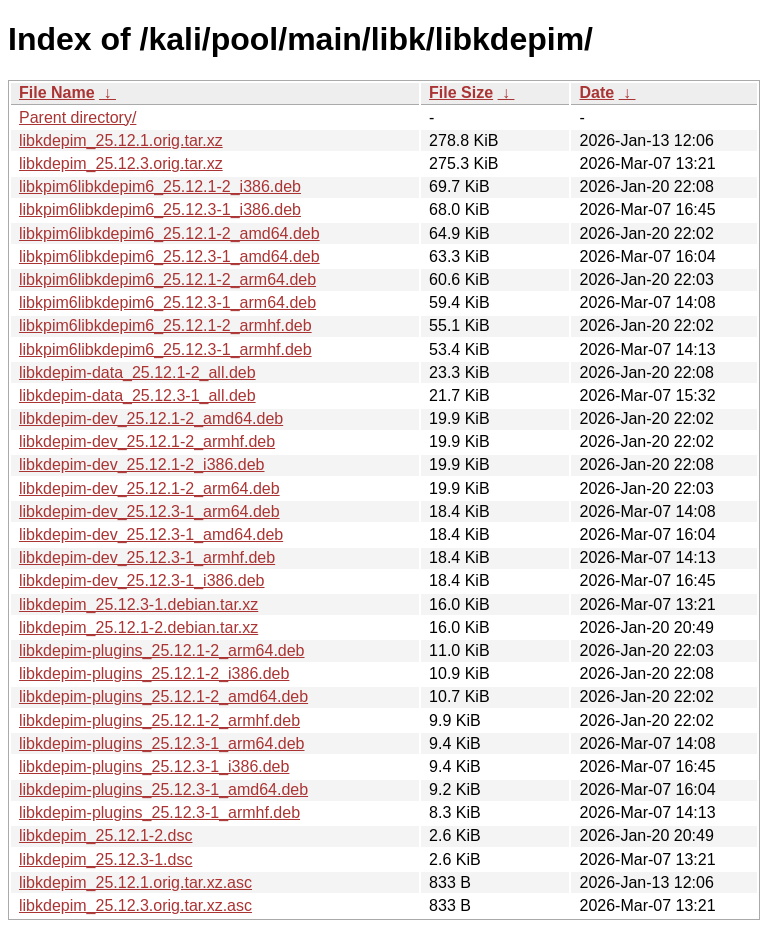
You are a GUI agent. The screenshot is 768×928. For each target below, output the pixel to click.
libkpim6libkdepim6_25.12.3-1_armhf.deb (165, 349)
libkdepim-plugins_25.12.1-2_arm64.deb (162, 650)
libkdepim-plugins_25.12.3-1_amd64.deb (163, 789)
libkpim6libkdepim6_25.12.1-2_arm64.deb (167, 279)
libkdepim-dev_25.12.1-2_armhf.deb (147, 441)
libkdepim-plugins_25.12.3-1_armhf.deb (159, 812)
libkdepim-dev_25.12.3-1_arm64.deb (149, 511)
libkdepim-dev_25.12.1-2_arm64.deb (149, 488)
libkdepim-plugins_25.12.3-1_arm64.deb (162, 743)
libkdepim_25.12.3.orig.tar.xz (121, 163)
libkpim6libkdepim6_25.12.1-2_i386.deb (160, 186)
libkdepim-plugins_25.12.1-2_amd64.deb (163, 696)
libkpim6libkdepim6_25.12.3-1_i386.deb (160, 209)
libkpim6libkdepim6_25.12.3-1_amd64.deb (169, 256)
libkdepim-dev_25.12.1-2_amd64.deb (151, 418)
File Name (57, 92)
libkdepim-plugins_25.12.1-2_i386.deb (154, 673)
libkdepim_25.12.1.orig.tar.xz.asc (135, 882)
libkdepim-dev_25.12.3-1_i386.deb (142, 580)
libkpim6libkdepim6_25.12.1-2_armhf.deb (165, 325)
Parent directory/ (77, 117)
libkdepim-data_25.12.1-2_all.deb (137, 372)
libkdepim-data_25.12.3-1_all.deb (137, 395)
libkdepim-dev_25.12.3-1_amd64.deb (151, 534)
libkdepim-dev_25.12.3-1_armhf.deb (147, 557)
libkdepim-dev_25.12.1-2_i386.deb (142, 464)
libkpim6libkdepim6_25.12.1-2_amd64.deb (169, 233)
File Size (461, 92)
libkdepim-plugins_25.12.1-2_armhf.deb (159, 720)
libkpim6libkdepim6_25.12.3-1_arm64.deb (167, 302)
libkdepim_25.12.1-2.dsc (105, 835)
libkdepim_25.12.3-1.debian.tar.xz (138, 604)
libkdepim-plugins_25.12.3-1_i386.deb (154, 766)
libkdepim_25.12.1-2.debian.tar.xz (138, 627)
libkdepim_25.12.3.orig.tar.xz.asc (135, 905)
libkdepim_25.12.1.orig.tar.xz (121, 140)
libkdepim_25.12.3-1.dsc (105, 859)
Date (596, 92)
